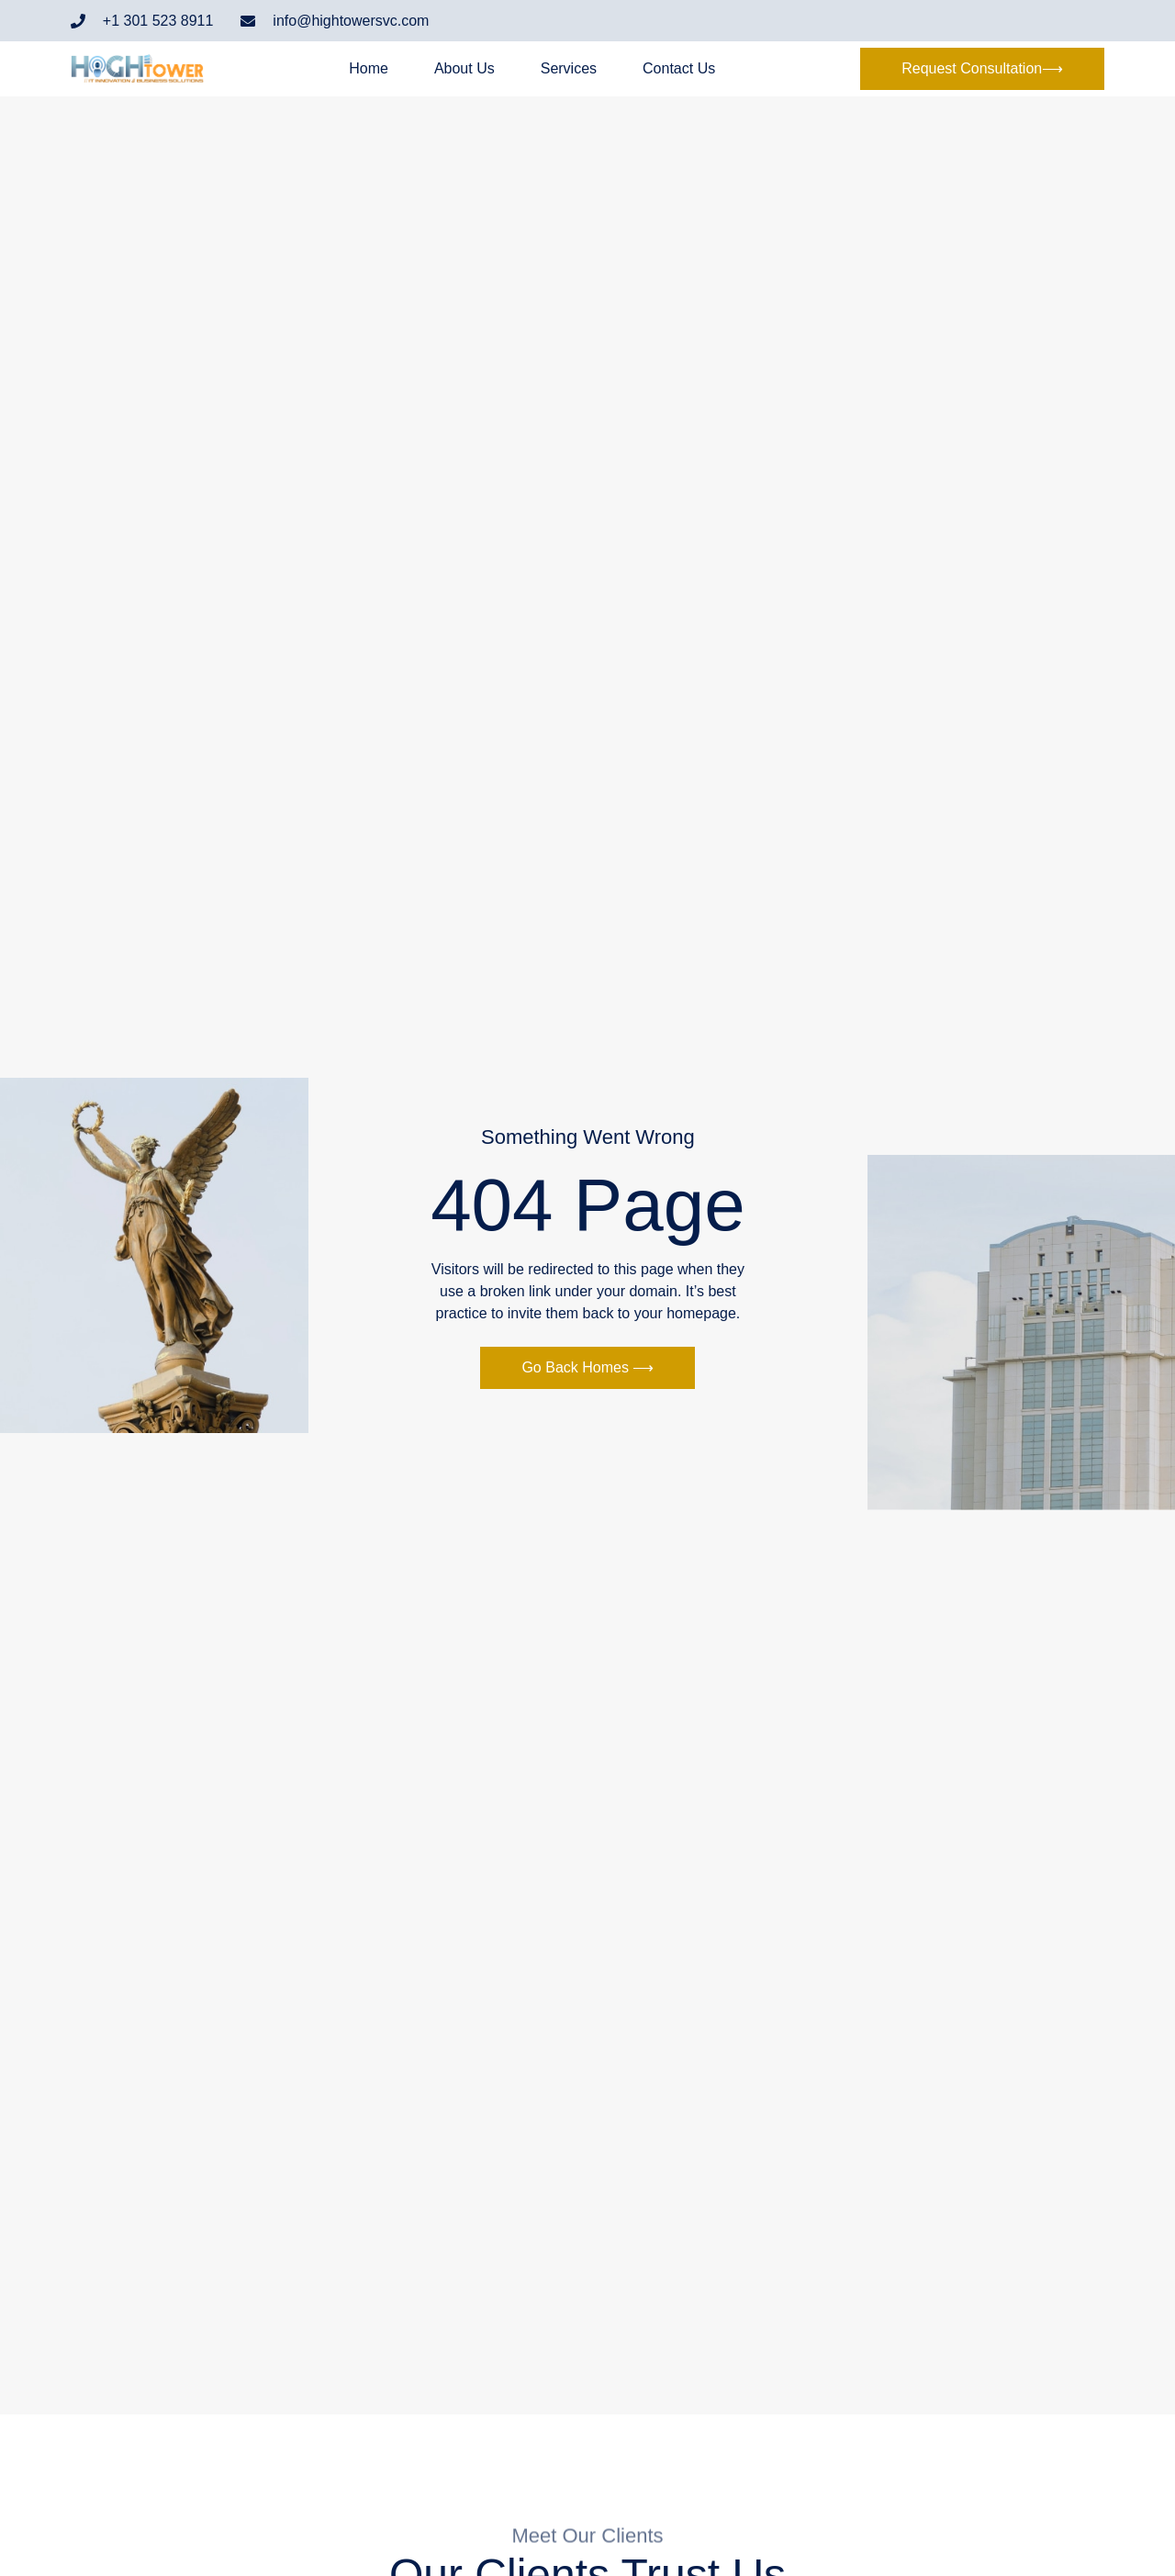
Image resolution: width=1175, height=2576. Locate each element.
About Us (464, 69)
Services (569, 69)
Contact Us (679, 69)
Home (368, 69)
